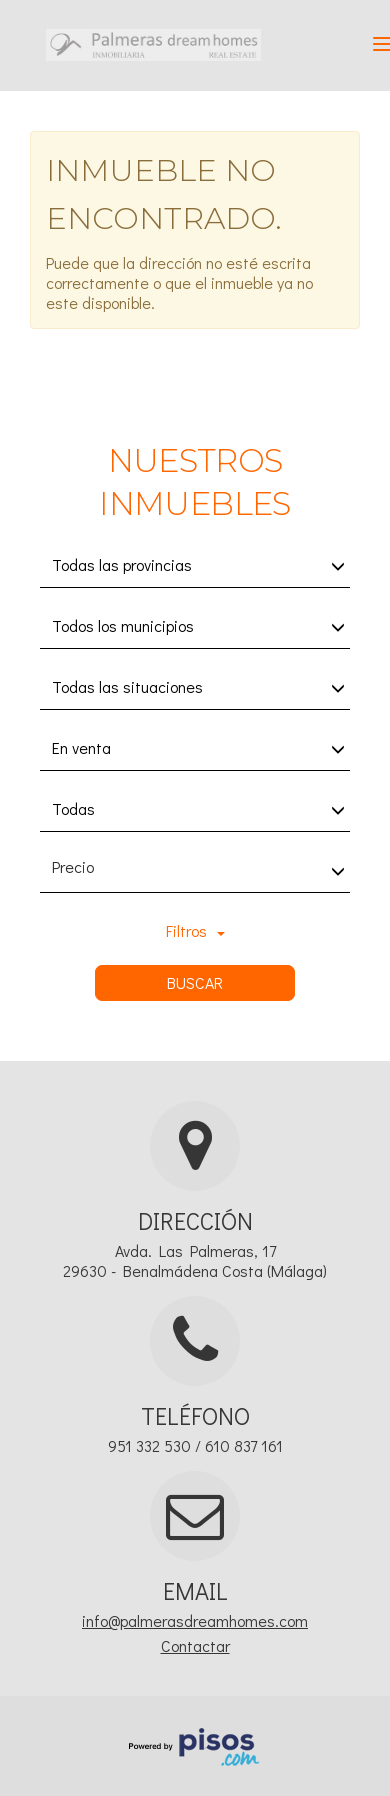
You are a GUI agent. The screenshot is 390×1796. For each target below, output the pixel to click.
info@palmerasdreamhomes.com (195, 1620)
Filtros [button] (195, 930)
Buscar (195, 982)
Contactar (195, 1645)
